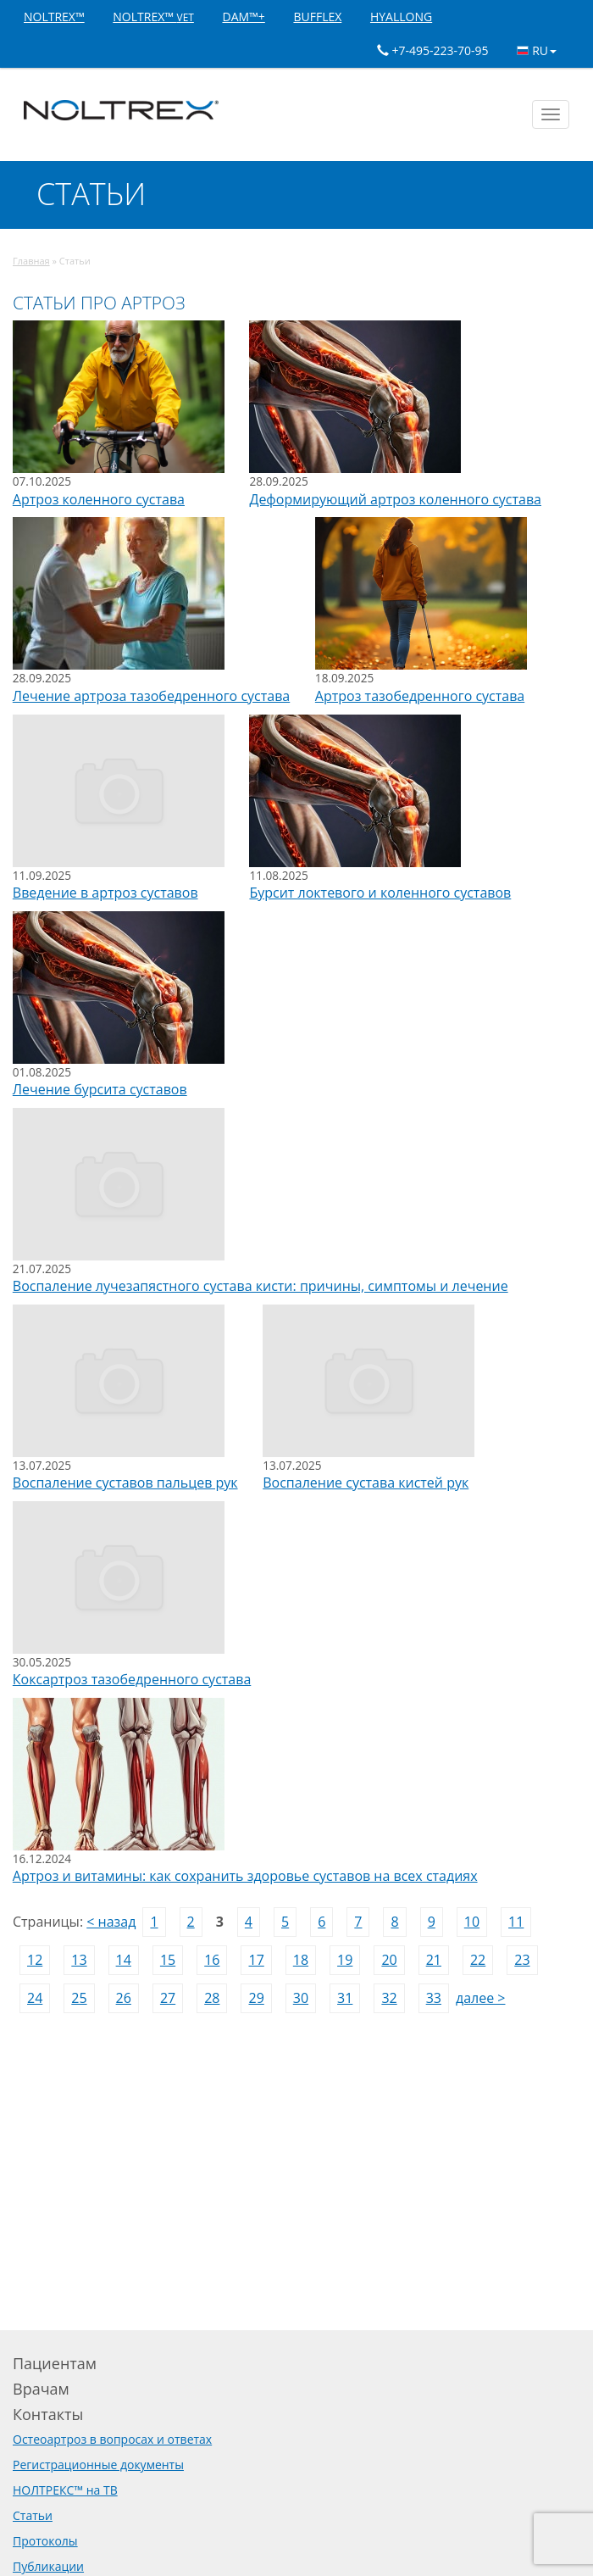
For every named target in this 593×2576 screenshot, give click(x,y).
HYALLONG (401, 16)
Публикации (48, 2566)
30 (300, 1998)
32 (388, 1998)
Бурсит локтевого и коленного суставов (380, 892)
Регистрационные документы (98, 2464)
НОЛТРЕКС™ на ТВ (65, 2490)
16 (211, 1959)
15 (167, 1959)
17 (255, 1959)
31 (344, 1998)
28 (211, 1998)
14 (123, 1959)
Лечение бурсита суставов (100, 1089)
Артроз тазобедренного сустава (419, 696)
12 (34, 1959)
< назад (111, 1921)
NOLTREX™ (54, 16)
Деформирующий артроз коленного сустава (395, 499)
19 (344, 1959)
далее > (481, 1998)
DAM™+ (243, 16)
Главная (31, 260)
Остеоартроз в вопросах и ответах (112, 2439)
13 (78, 1959)
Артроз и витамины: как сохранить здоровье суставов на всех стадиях (245, 1876)
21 (433, 1959)
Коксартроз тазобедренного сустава (132, 1679)
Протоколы (45, 2541)
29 (255, 1998)
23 (521, 1959)
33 (433, 1998)
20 (388, 1959)
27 (167, 1998)
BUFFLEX (317, 16)
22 (477, 1959)
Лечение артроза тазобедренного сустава (151, 696)
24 (34, 1998)
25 (78, 1998)
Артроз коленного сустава (99, 499)
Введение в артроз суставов (105, 892)
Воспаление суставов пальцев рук (125, 1482)
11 (516, 1921)
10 (471, 1921)
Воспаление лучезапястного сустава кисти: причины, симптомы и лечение (260, 1286)
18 (300, 1959)
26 (123, 1998)
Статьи (33, 2515)
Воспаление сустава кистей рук (365, 1482)
